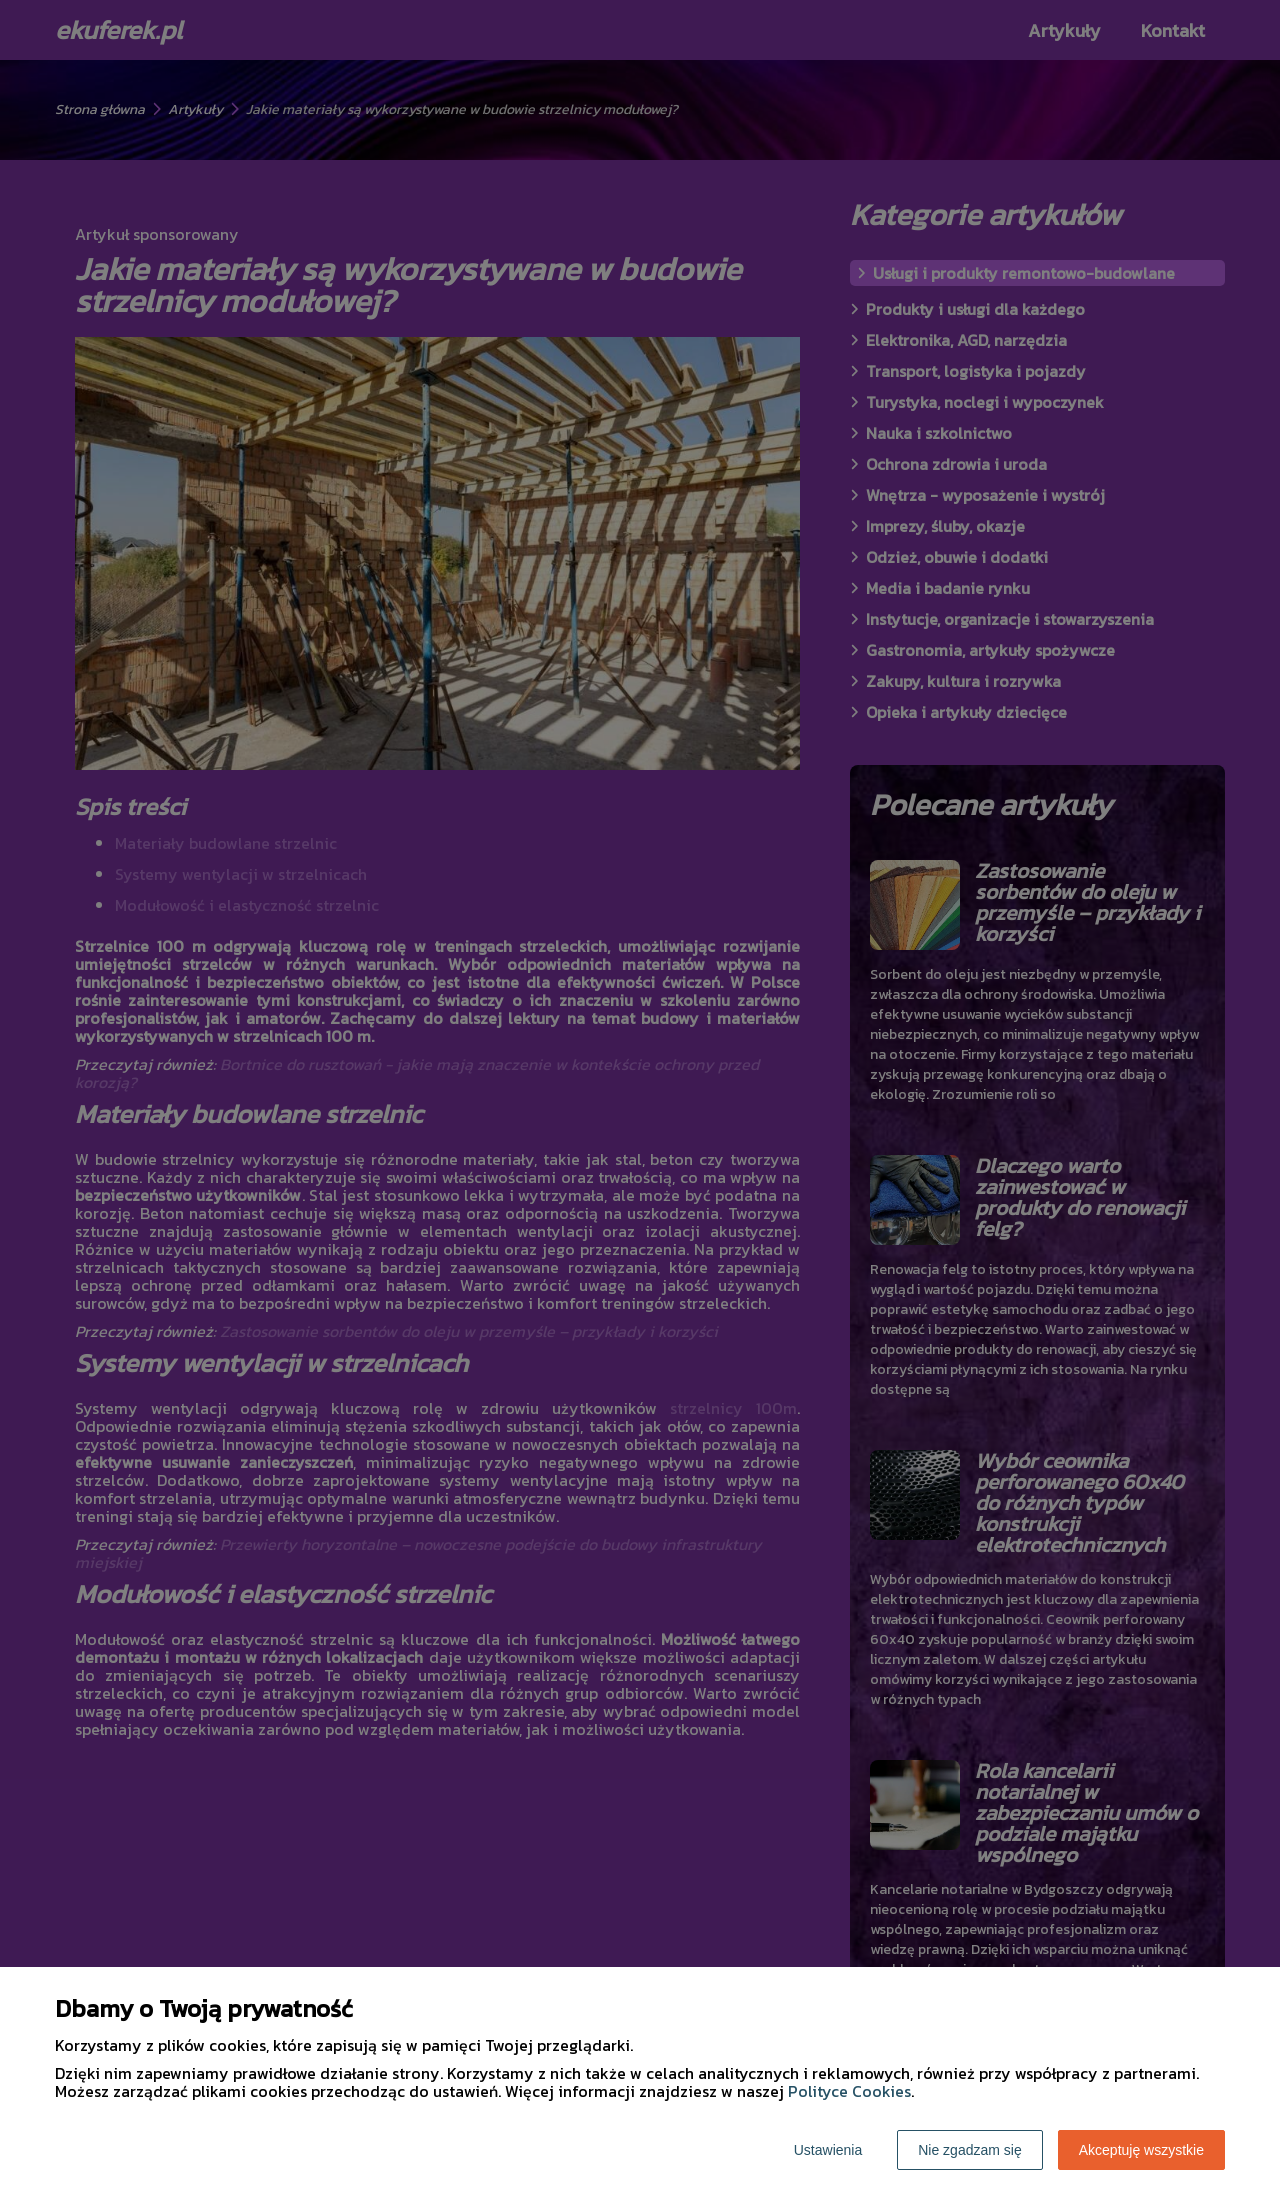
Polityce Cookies (849, 2091)
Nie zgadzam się (970, 2150)
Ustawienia (828, 2150)
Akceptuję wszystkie (1141, 2150)
